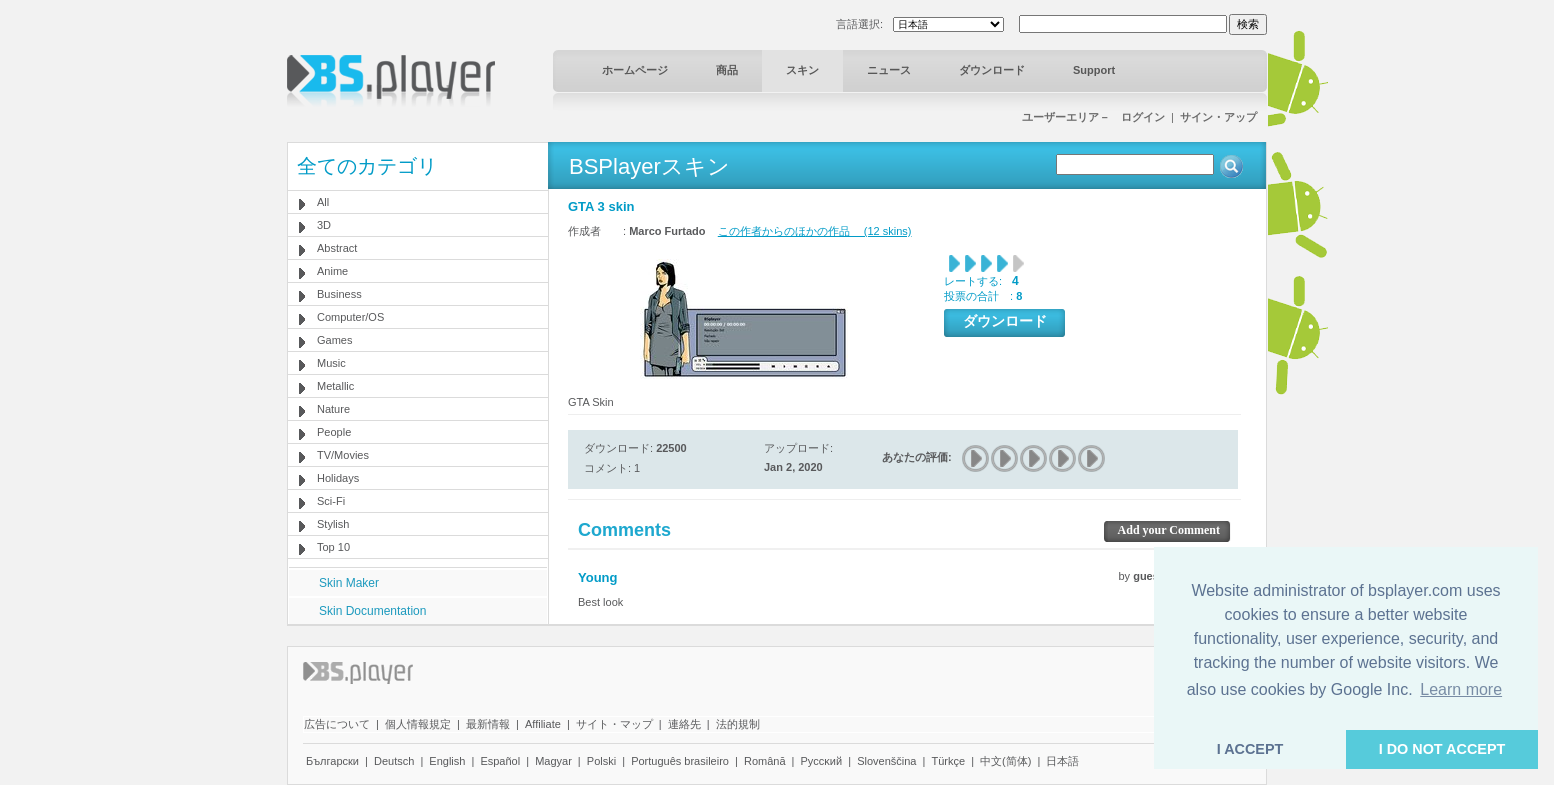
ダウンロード (992, 70)
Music (331, 363)
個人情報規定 (418, 724)
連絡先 (684, 724)
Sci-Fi (331, 501)
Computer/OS (350, 317)
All (323, 202)
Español (500, 761)
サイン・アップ (1218, 117)
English (447, 761)
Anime (332, 271)
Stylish (333, 524)
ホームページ (635, 70)
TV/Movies (343, 455)
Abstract (337, 248)
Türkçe (948, 761)
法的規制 (738, 724)
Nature (333, 409)
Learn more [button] (1461, 689)
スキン (802, 70)
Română (765, 761)
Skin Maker (349, 583)
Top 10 (333, 547)
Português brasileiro (680, 761)
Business (339, 294)
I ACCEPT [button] (1250, 749)
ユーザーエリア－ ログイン (1093, 117)
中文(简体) (1005, 761)
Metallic (335, 386)
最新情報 (488, 724)
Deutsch (394, 761)
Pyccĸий (822, 761)
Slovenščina (886, 761)
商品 (727, 70)
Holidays (338, 478)
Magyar (553, 761)
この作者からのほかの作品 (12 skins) (815, 231)
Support (1094, 70)
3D (324, 225)
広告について (337, 724)
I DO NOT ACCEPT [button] (1442, 749)
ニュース (889, 70)
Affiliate (543, 724)
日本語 (1062, 761)
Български (332, 761)
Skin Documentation (372, 611)
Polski (601, 761)
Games (334, 340)
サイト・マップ (614, 724)
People (334, 432)
